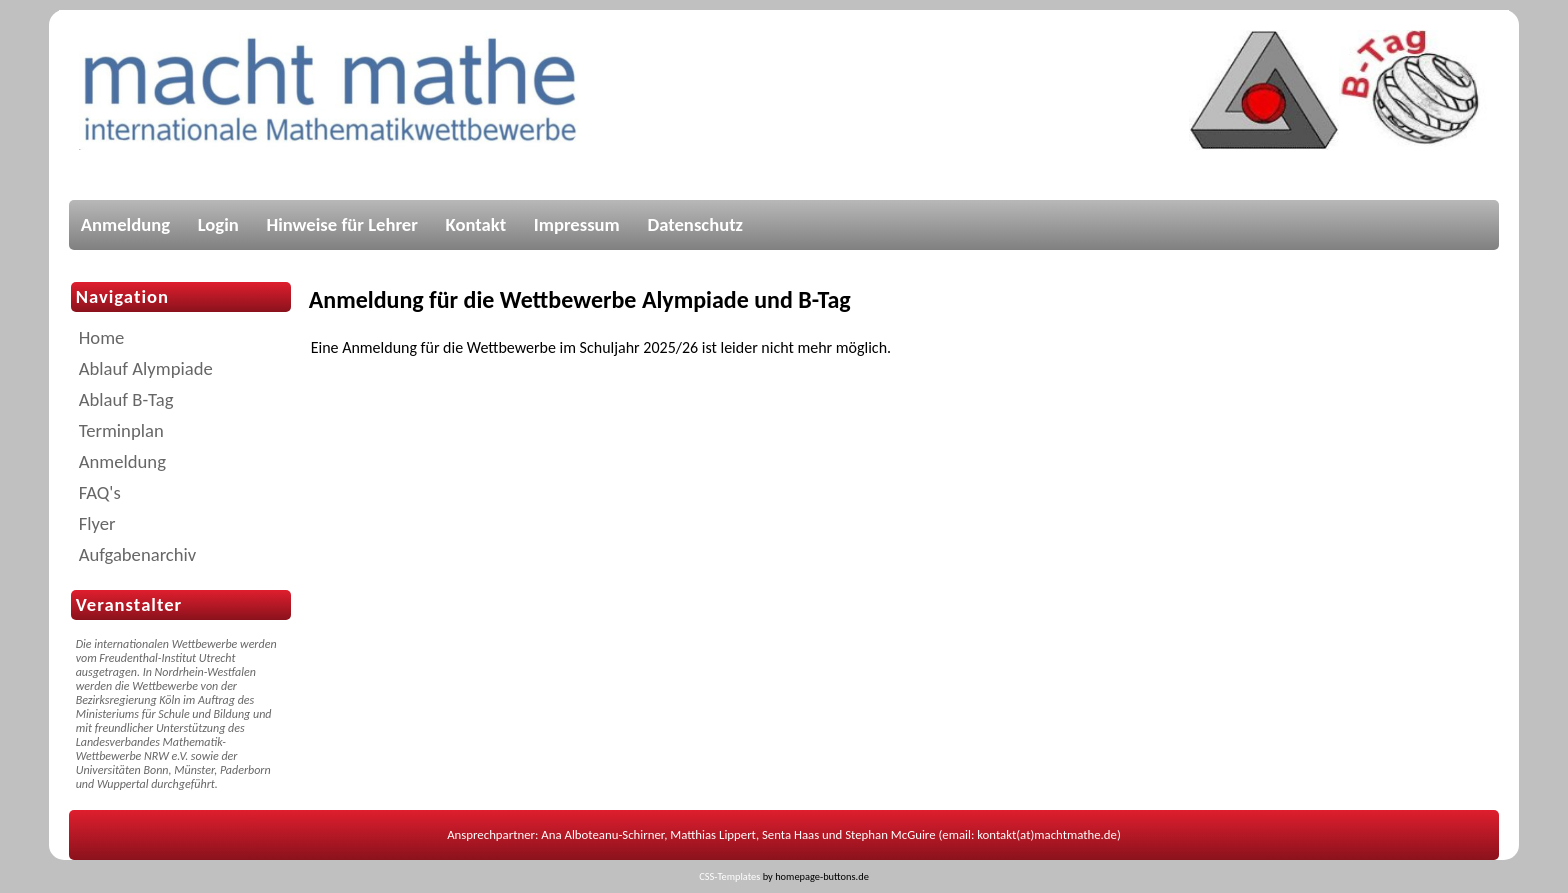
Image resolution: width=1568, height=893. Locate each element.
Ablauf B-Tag (126, 399)
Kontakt (476, 224)
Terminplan (121, 430)
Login (218, 224)
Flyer (97, 523)
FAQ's (100, 492)
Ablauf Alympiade (146, 368)
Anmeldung (125, 224)
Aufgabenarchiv (138, 554)
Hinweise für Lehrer (342, 224)
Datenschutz (695, 224)
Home (102, 337)
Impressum (577, 224)
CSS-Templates (729, 876)
